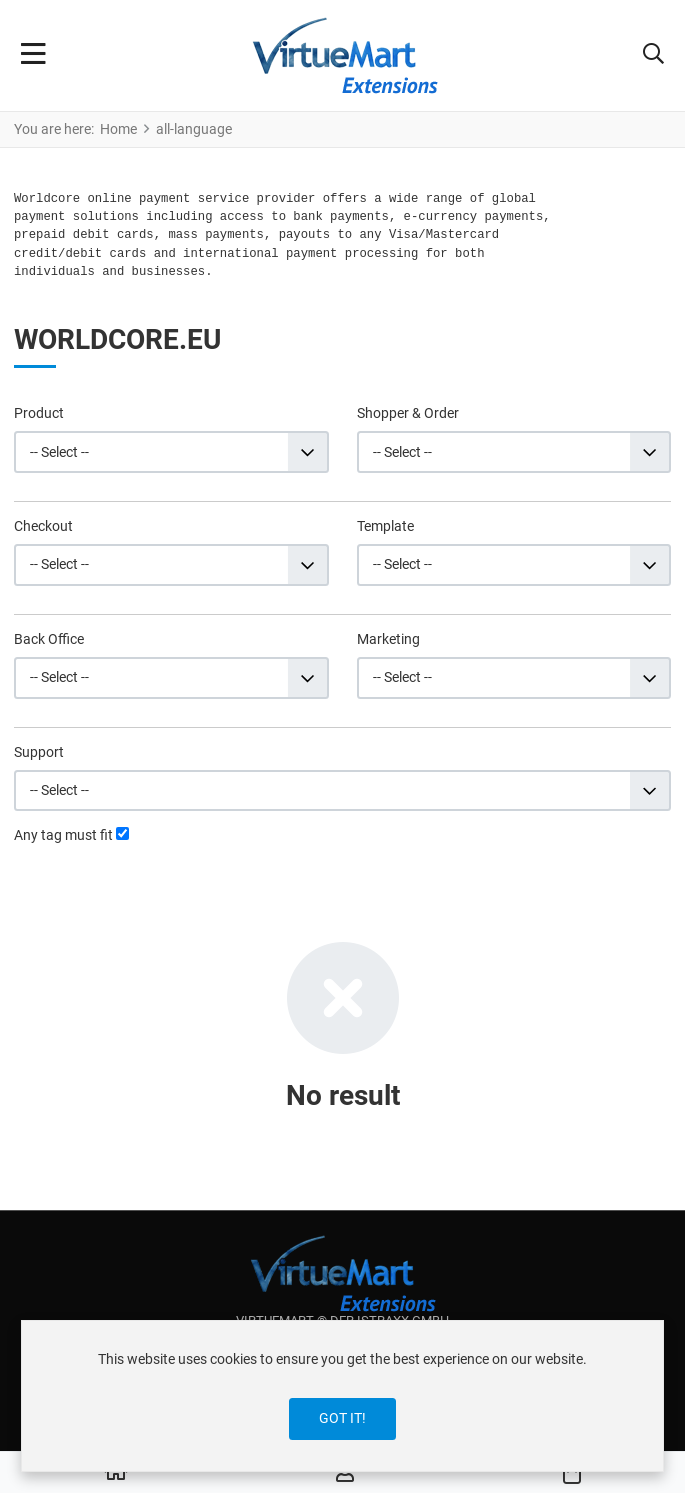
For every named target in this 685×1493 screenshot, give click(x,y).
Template (385, 526)
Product (39, 413)
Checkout (43, 526)
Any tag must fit (63, 835)
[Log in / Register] (345, 1473)
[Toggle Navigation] (33, 56)
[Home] (116, 1473)
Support (39, 752)
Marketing (388, 639)
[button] (653, 56)
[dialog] (342, 1396)
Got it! (342, 1418)
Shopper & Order (408, 413)
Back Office (49, 639)
